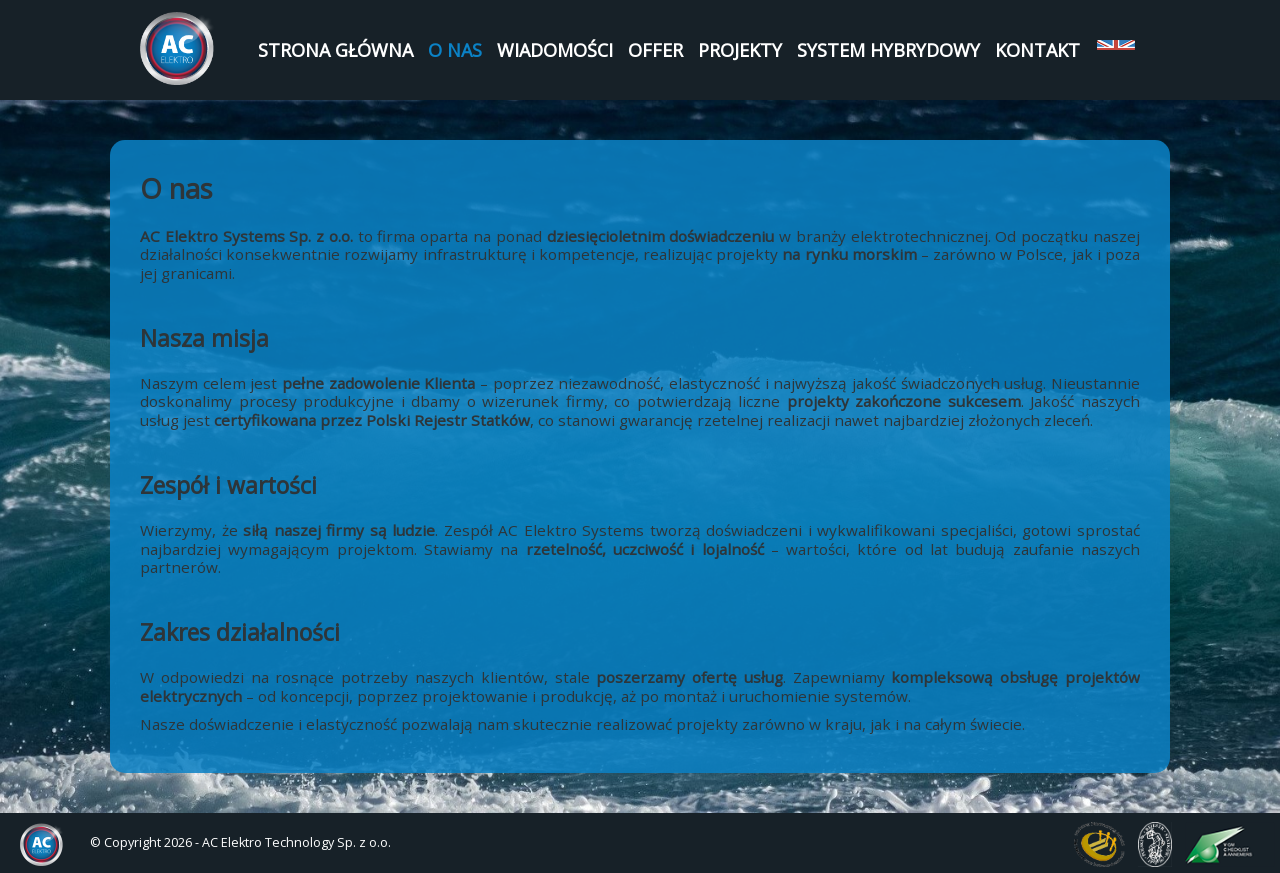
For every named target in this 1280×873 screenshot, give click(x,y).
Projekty (740, 50)
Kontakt (1037, 50)
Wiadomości (555, 50)
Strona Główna (335, 50)
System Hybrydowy (888, 50)
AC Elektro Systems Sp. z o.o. (177, 48)
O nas (455, 50)
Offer (655, 50)
